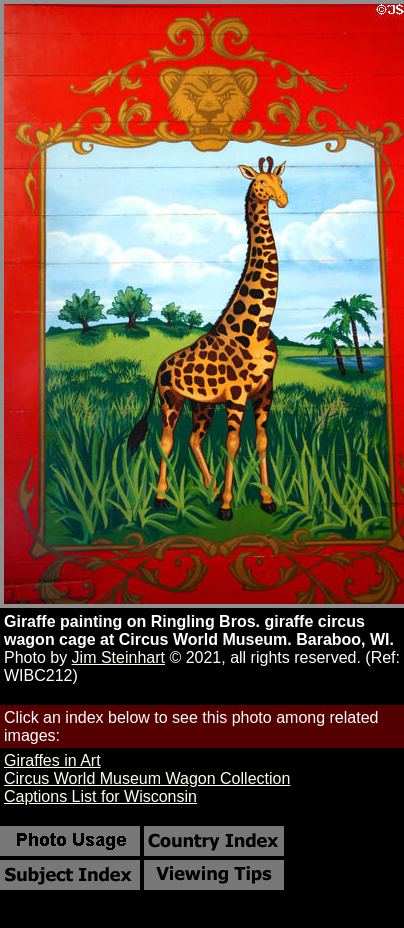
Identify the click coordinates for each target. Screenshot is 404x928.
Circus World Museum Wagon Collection (147, 778)
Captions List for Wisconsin (100, 796)
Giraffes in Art (52, 760)
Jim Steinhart (118, 657)
